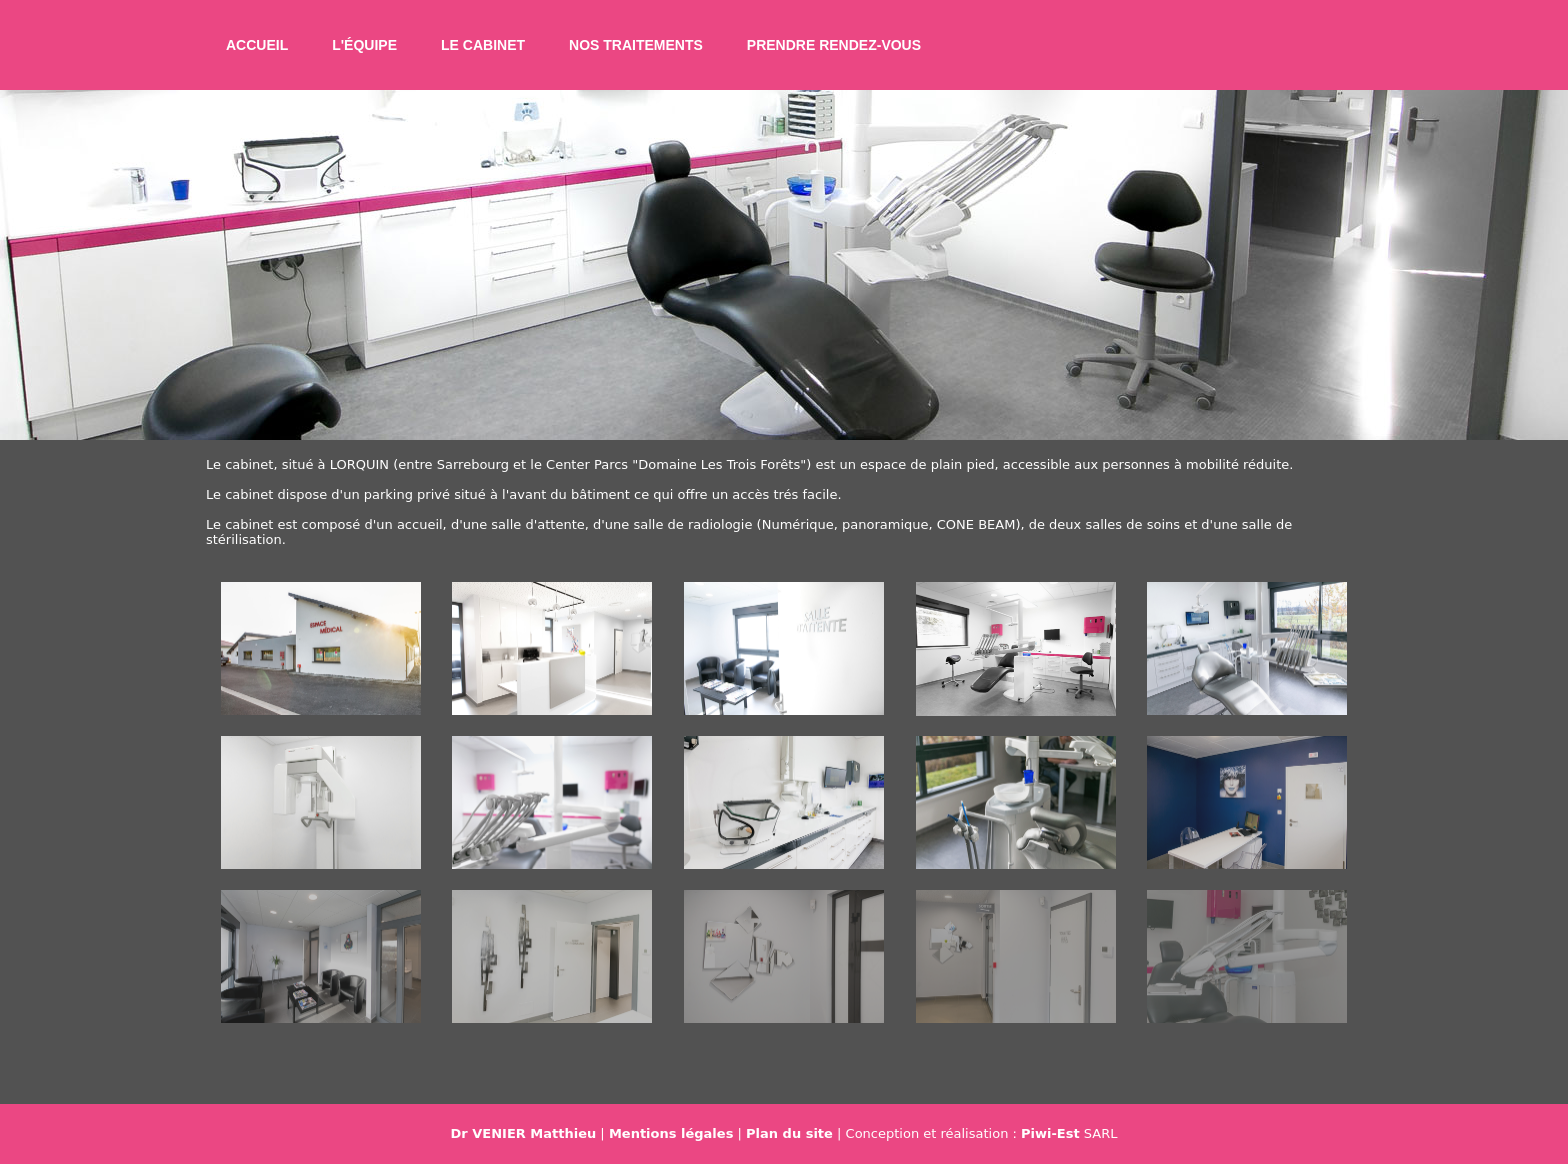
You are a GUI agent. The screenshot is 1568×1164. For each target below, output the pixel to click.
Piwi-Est (1050, 1133)
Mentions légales (671, 1133)
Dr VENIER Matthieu (524, 1133)
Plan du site (789, 1133)
